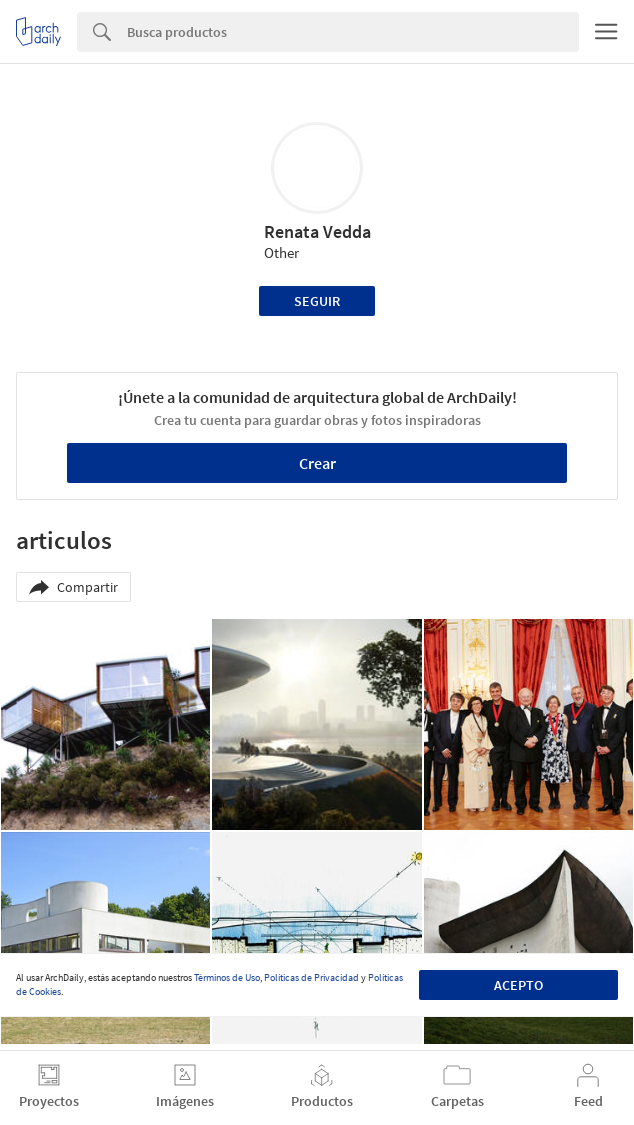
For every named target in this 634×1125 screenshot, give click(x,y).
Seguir (317, 301)
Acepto (518, 985)
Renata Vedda (317, 231)
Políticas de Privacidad (311, 977)
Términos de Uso (227, 977)
